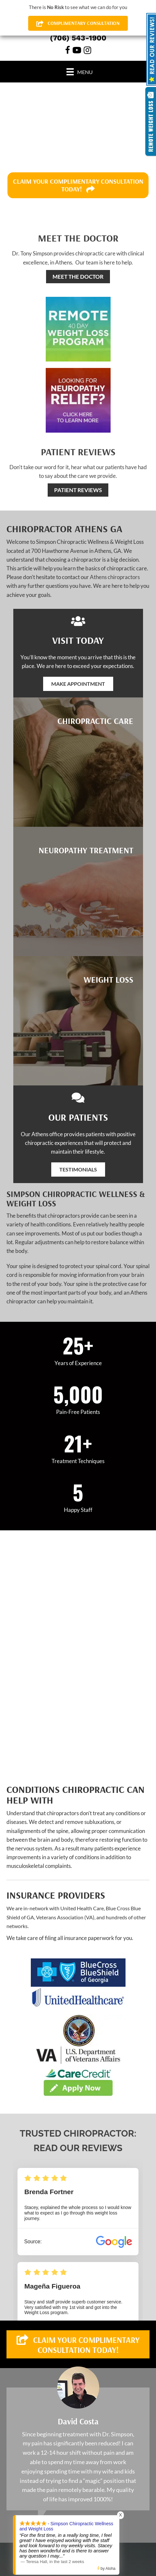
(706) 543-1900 (78, 38)
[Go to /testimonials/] (78, 461)
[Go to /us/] (78, 247)
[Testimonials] (78, 2448)
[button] (78, 684)
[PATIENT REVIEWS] (78, 490)
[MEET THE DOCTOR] (78, 276)
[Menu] (79, 71)
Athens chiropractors (115, 577)
